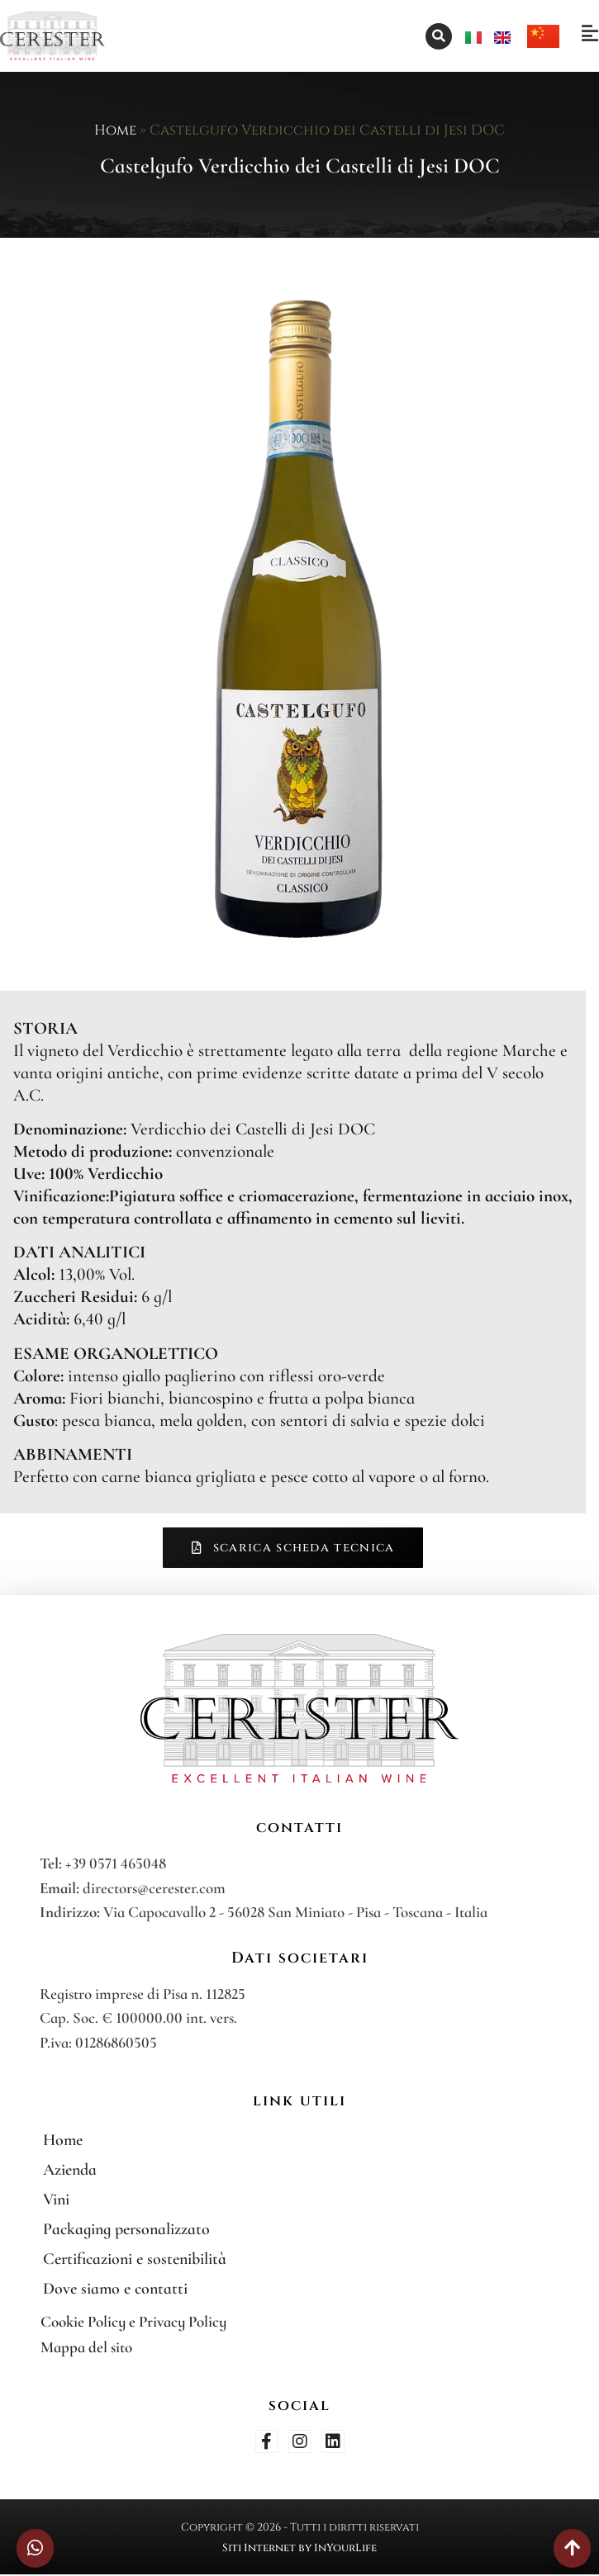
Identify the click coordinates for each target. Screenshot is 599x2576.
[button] (438, 36)
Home (115, 130)
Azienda (70, 2170)
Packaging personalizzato (126, 2229)
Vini (56, 2199)
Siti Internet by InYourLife (299, 2547)
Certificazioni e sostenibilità (134, 2259)
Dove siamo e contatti (115, 2289)
